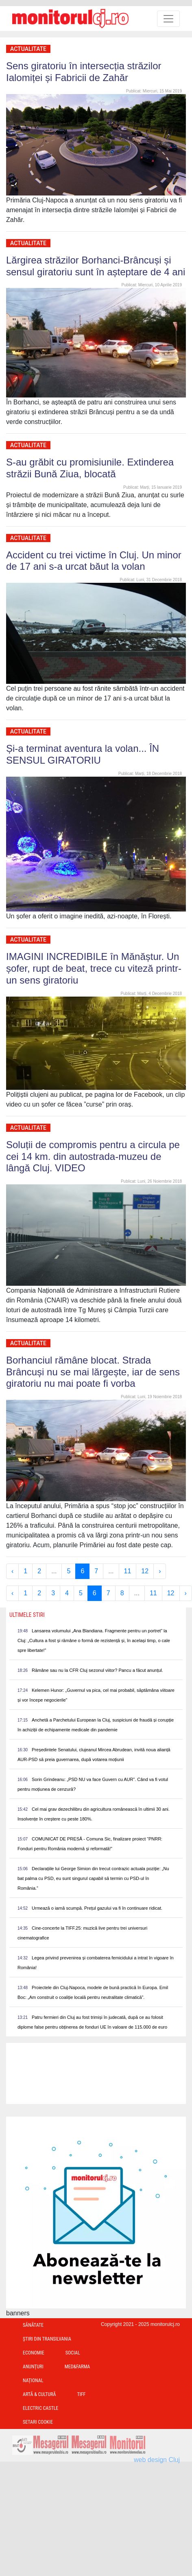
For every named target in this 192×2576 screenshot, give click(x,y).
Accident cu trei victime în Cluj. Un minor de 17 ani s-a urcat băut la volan (93, 560)
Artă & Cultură (39, 2394)
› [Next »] (160, 1571)
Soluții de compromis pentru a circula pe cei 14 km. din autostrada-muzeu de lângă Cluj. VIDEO (93, 1156)
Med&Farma (77, 2367)
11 (127, 1571)
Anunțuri (33, 2367)
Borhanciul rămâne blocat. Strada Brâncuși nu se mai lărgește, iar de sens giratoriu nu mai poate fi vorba (93, 1372)
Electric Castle (40, 2408)
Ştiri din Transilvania (47, 2339)
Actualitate (28, 49)
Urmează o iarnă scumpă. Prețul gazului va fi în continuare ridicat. (97, 1908)
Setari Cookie (38, 2422)
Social (72, 2353)
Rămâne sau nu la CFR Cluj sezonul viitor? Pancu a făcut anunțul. (97, 1670)
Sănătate (33, 2325)
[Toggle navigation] (168, 19)
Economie (33, 2353)
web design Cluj (157, 2459)
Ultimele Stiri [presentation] (27, 1615)
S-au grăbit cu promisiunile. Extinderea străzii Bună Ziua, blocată (90, 468)
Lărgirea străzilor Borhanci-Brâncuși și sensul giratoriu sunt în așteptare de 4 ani (95, 266)
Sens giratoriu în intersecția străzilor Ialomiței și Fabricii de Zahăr (83, 71)
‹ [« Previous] (12, 1571)
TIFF (81, 2394)
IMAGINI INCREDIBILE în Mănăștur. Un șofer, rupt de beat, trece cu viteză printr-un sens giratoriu (93, 968)
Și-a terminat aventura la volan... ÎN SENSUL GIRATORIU (82, 754)
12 (144, 1571)
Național (33, 2380)
